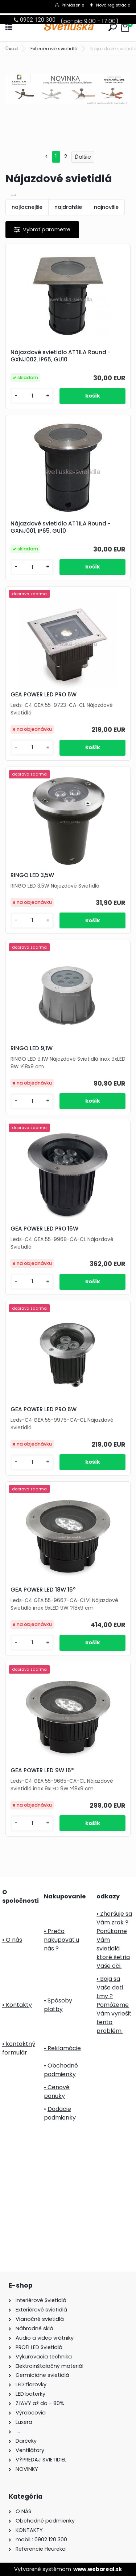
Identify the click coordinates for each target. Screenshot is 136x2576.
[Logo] (68, 27)
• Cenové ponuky (57, 2091)
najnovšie (106, 207)
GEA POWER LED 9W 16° (42, 1770)
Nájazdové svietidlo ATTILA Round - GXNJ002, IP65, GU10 (61, 356)
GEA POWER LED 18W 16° (43, 1589)
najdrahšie (68, 207)
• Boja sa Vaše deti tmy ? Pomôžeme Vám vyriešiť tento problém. (113, 2005)
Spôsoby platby (58, 2004)
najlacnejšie (27, 207)
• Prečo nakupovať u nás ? (61, 1940)
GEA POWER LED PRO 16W (44, 1228)
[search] (113, 27)
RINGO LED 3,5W (32, 875)
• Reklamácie (62, 2048)
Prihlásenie (73, 5)
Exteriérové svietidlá (54, 48)
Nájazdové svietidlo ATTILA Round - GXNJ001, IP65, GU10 (61, 527)
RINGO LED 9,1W (32, 1048)
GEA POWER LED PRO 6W (44, 694)
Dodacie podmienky (60, 2113)
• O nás (12, 1940)
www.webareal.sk (97, 2569)
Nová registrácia (113, 5)
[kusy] (32, 396)
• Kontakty (17, 2005)
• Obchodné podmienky (61, 2069)
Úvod (11, 48)
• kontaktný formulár (18, 2048)
